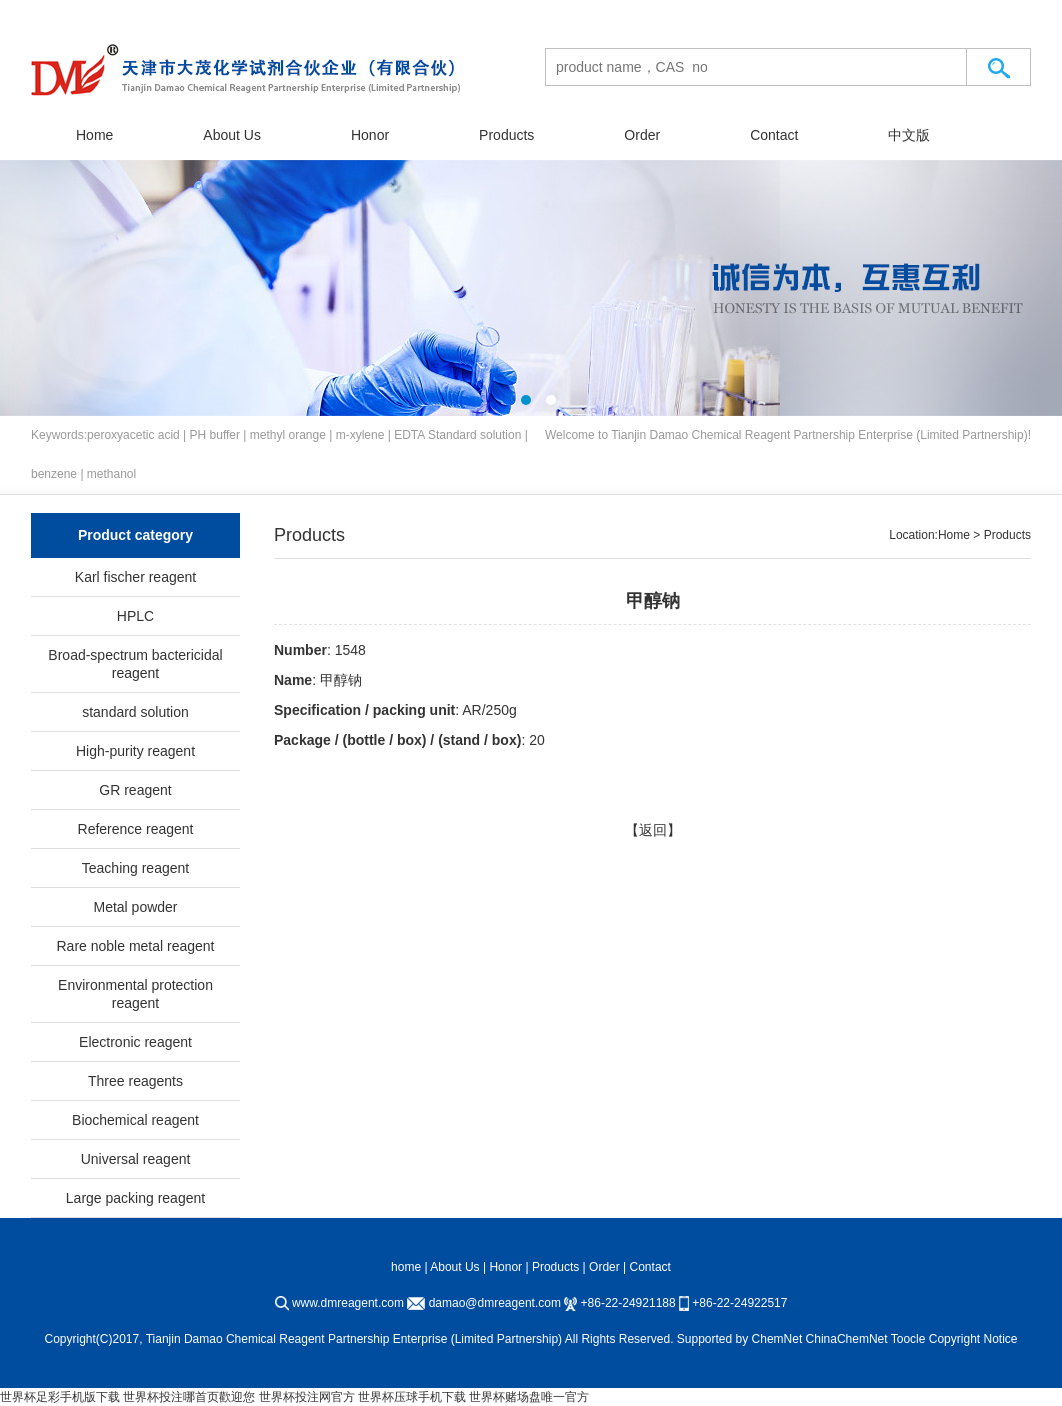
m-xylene (360, 435)
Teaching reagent (135, 868)
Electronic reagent (135, 1042)
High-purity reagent (135, 751)
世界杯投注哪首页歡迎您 (189, 1397)
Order (642, 135)
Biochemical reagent (135, 1120)
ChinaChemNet (847, 1339)
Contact (774, 135)
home (406, 1267)
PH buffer (215, 435)
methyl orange (288, 435)
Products (506, 135)
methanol (111, 474)
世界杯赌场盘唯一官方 (529, 1397)
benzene (54, 474)
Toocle (908, 1339)
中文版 (909, 135)
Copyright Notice (973, 1339)
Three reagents (135, 1081)
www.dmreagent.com (348, 1303)
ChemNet (777, 1339)
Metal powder (135, 907)
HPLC (135, 616)
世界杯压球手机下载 (412, 1397)
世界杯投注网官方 (307, 1397)
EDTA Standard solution (457, 435)
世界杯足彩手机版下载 (60, 1397)
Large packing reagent (135, 1198)
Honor (370, 135)
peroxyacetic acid (133, 435)
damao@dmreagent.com (495, 1303)
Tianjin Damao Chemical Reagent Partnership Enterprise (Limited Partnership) (819, 435)
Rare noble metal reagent (136, 946)
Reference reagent (136, 829)
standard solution (135, 712)
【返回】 (653, 830)
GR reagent (135, 790)
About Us (232, 135)
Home (94, 135)
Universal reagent (136, 1159)
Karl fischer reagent (135, 577)
